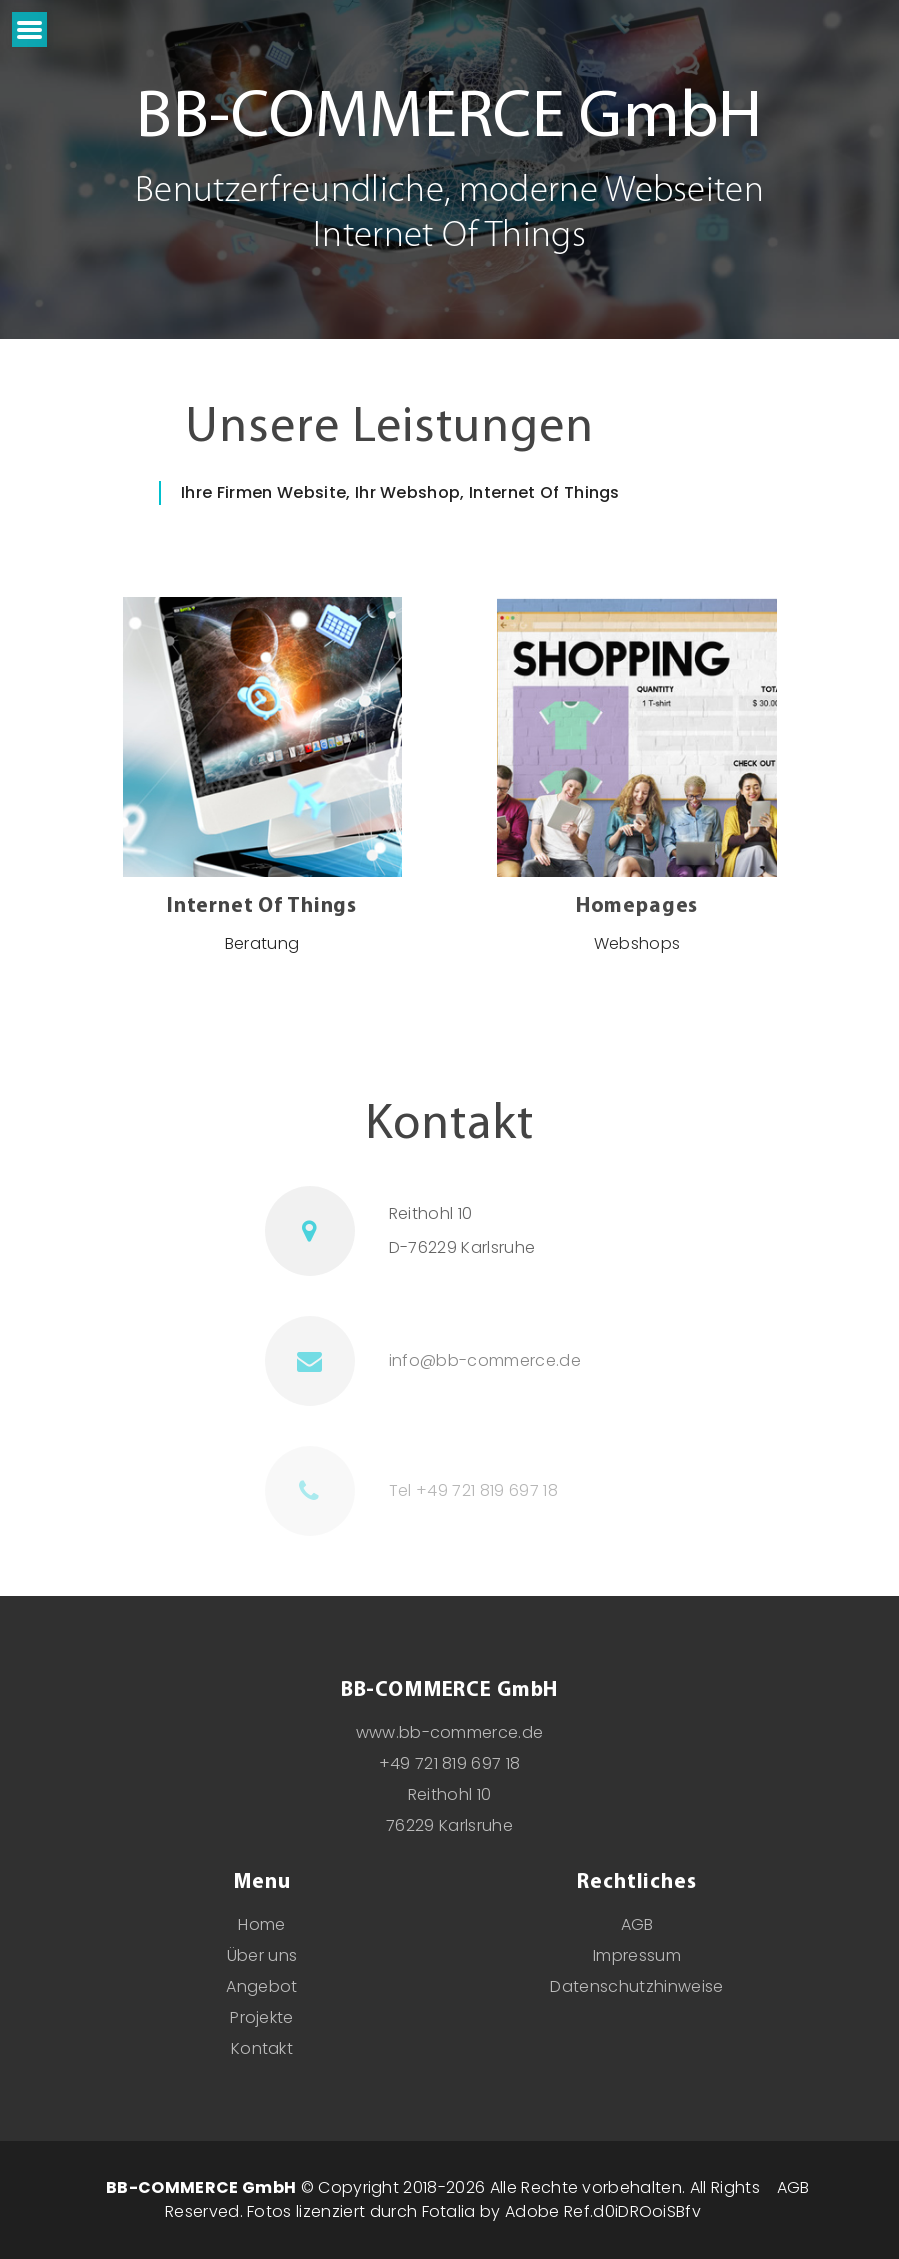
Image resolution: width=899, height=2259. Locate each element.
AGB (637, 1924)
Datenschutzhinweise (636, 1986)
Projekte (262, 2017)
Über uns (262, 1955)
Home (261, 1924)
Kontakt (262, 2048)
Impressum (637, 1955)
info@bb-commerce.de (485, 1360)
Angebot (261, 1986)
